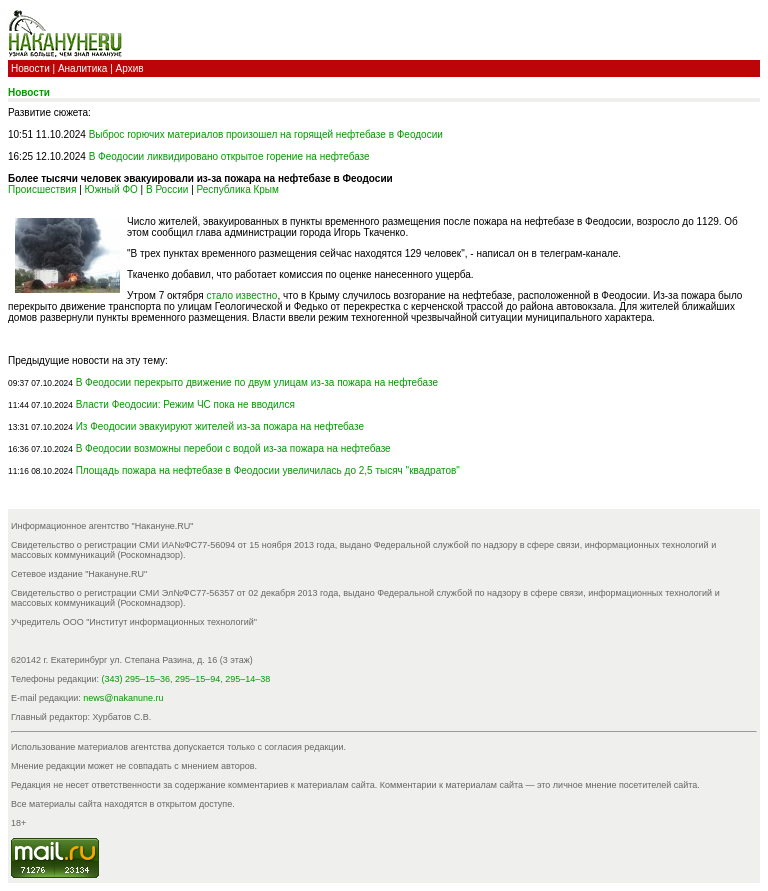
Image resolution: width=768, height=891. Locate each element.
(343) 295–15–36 (136, 679)
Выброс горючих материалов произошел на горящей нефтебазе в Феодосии (266, 134)
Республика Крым (238, 189)
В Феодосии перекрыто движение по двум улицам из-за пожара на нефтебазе (257, 382)
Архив (130, 68)
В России (167, 189)
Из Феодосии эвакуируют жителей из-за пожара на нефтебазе (220, 426)
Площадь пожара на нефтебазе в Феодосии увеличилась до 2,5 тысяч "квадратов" (268, 470)
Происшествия (42, 189)
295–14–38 (247, 679)
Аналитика (83, 68)
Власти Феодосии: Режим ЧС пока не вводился (185, 404)
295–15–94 (197, 679)
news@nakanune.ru (123, 698)
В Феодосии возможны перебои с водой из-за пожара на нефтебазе (233, 448)
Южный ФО (111, 189)
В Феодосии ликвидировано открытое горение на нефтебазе (229, 156)
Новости (30, 68)
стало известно (241, 295)
